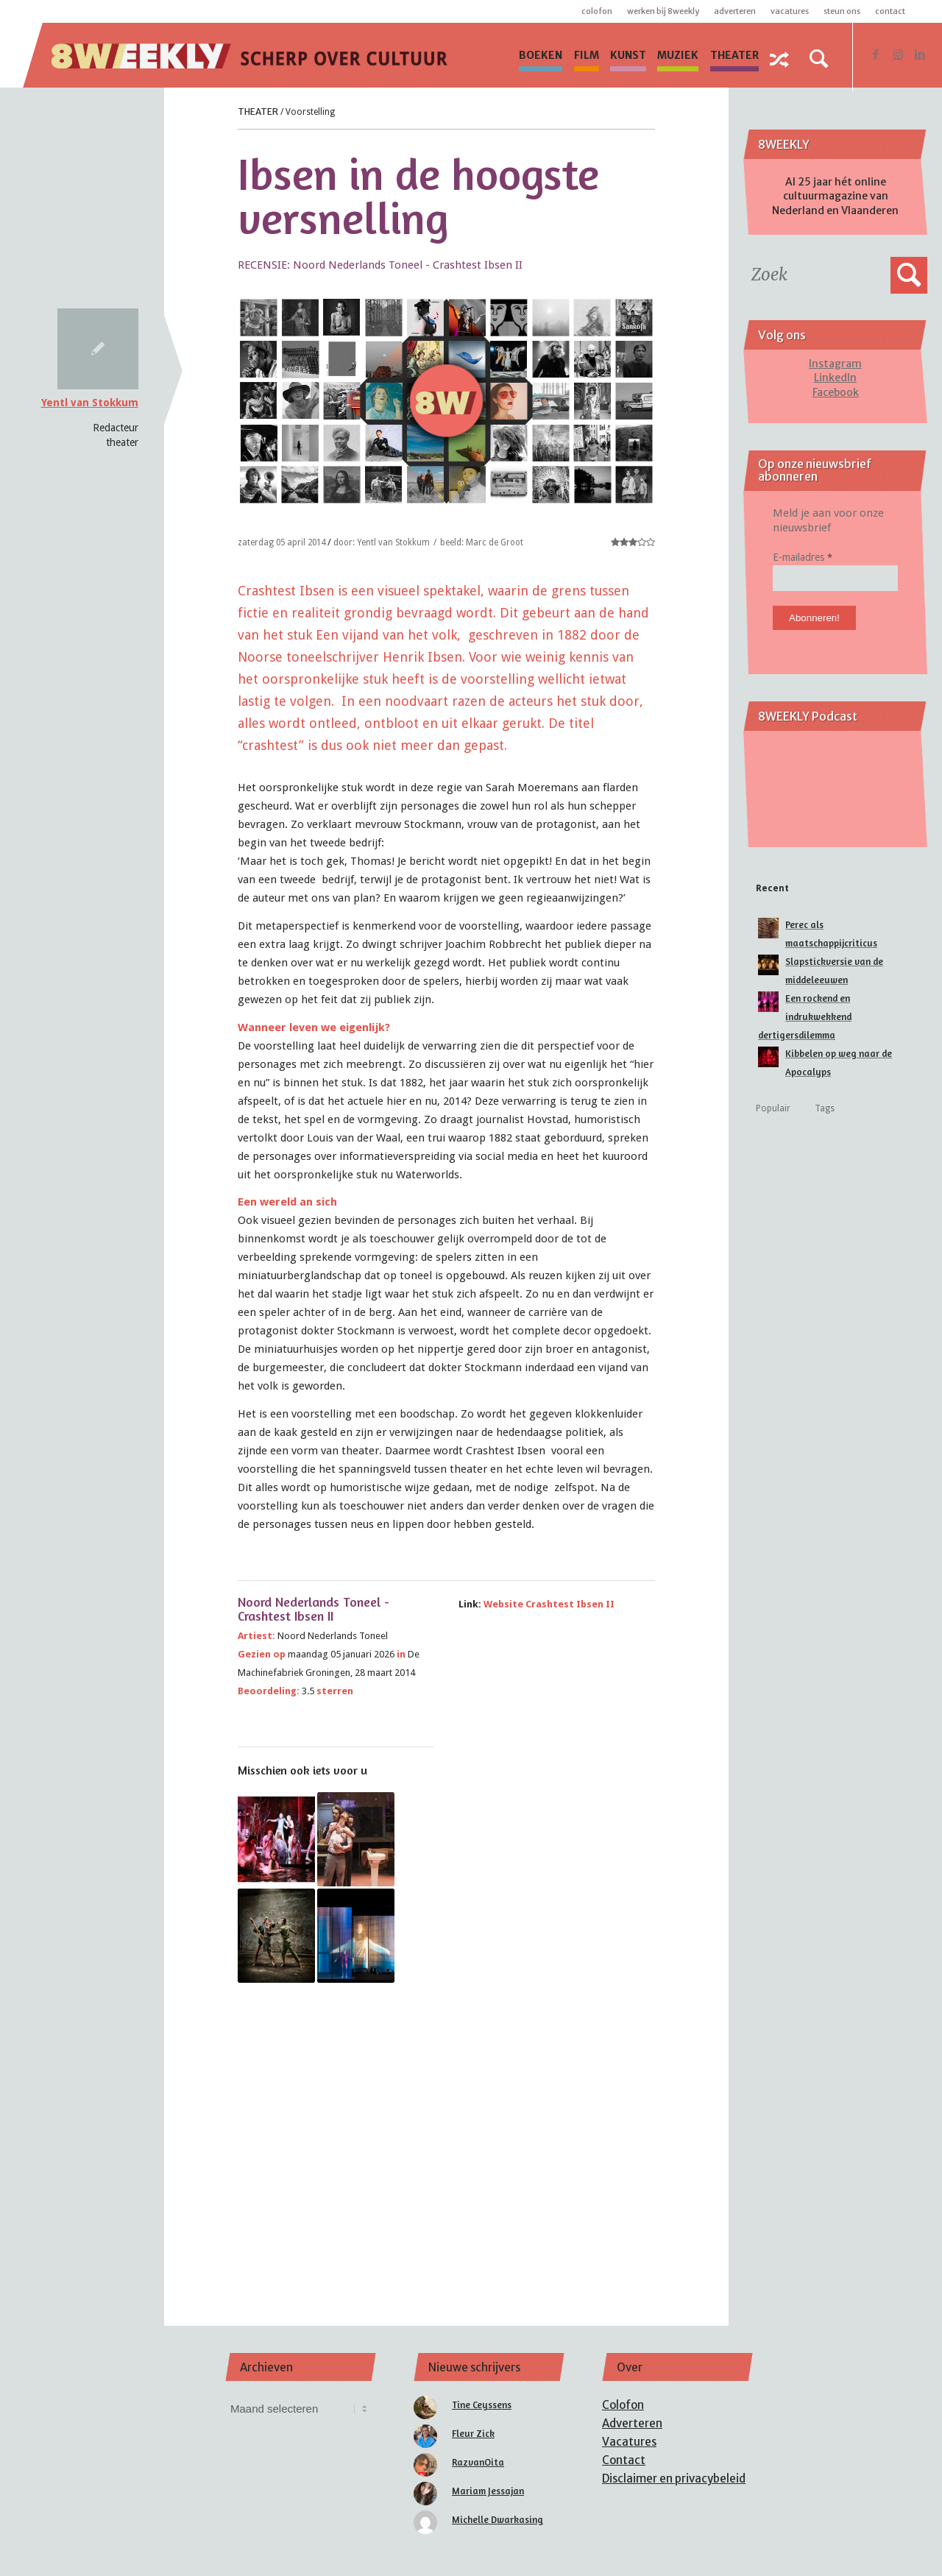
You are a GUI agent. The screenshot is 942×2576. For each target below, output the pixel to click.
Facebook (835, 392)
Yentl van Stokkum (89, 402)
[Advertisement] (447, 2134)
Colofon (596, 11)
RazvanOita (478, 2462)
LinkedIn (835, 377)
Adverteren (735, 11)
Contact (890, 11)
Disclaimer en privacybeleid (674, 2478)
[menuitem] (541, 55)
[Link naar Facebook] (876, 54)
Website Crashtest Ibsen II (549, 1604)
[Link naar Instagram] (898, 54)
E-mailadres (802, 557)
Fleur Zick (473, 2433)
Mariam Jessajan (488, 2491)
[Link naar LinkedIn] (920, 54)
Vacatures (790, 11)
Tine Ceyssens (481, 2404)
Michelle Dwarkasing (497, 2519)
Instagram (835, 363)
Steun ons (842, 11)
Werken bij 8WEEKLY (663, 11)
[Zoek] (819, 58)
